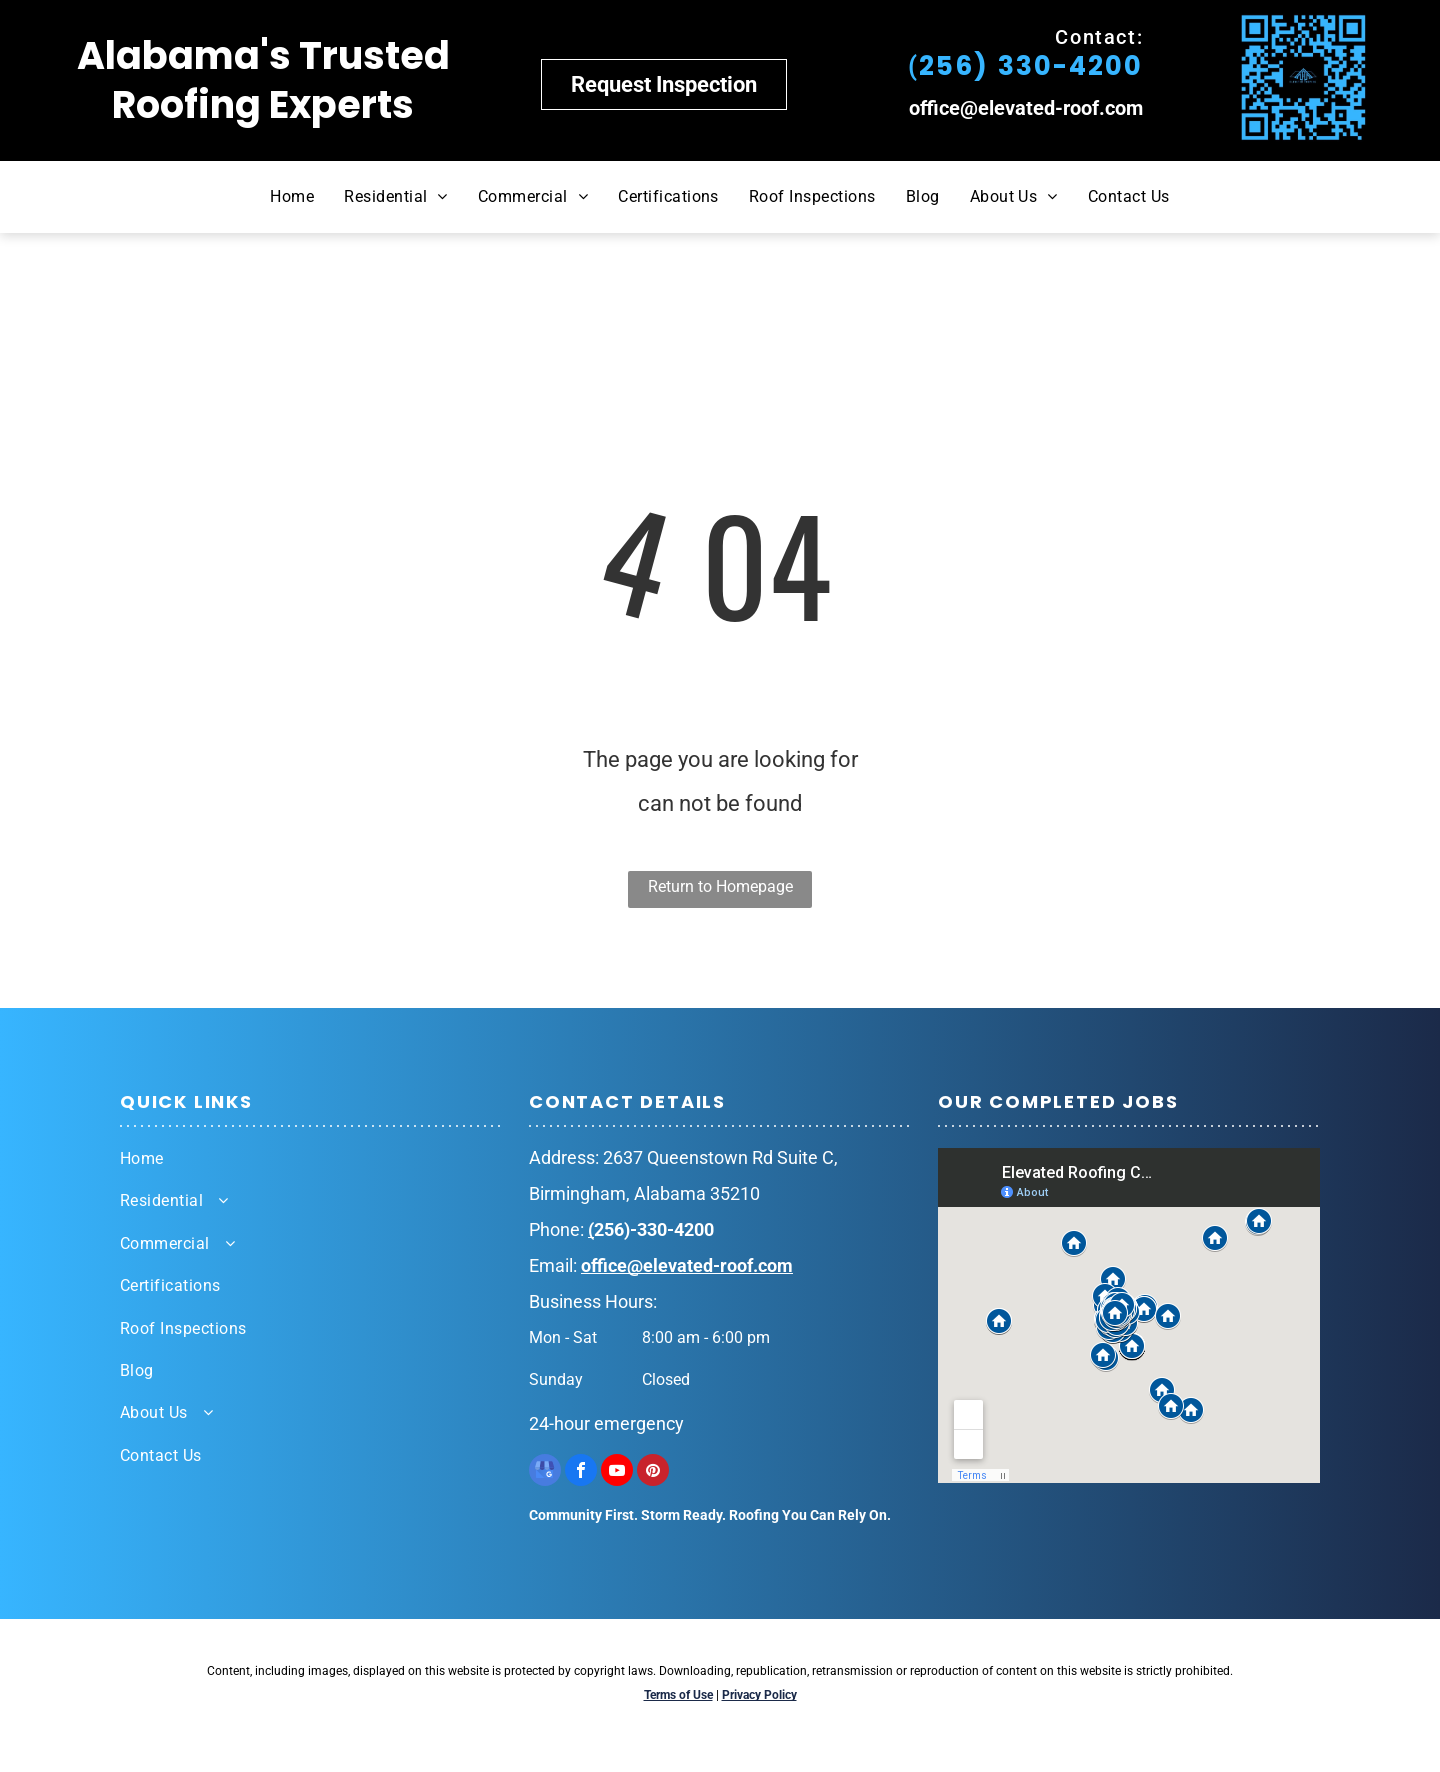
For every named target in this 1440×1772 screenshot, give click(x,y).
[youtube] (617, 1472)
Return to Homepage (720, 886)
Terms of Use (678, 1695)
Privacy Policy (759, 1695)
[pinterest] (653, 1472)
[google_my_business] (545, 1472)
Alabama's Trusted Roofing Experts (263, 80)
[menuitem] (292, 197)
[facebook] (581, 1472)
